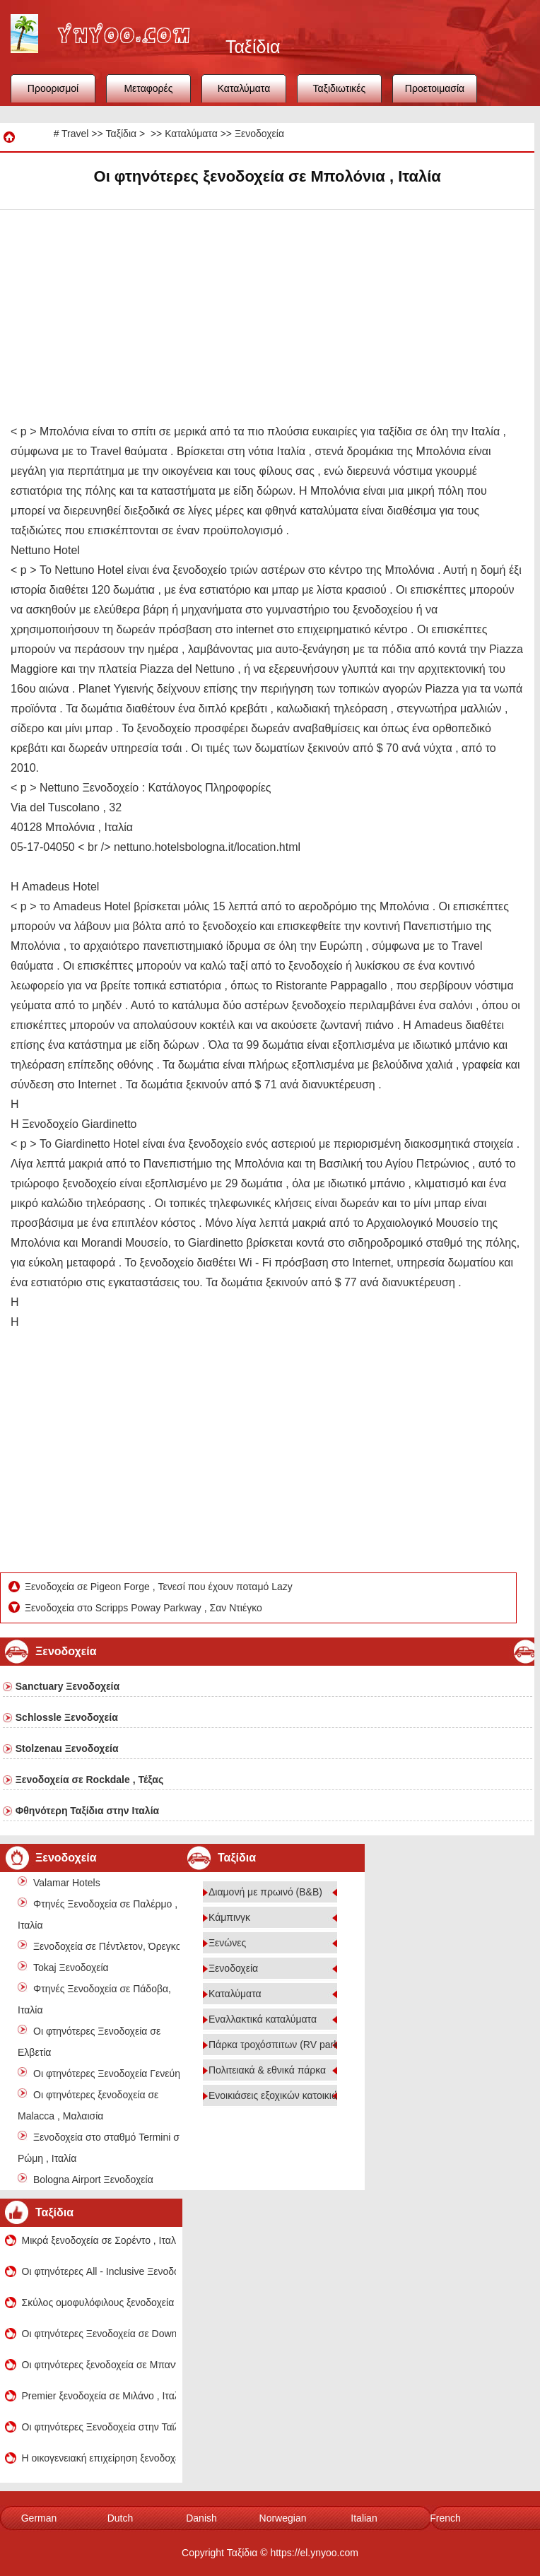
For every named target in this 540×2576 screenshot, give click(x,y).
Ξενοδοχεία (259, 133)
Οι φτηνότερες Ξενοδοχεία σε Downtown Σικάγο (99, 2333)
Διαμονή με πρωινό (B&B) (265, 1892)
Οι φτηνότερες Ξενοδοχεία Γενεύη (106, 2073)
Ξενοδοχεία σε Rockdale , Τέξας (89, 1779)
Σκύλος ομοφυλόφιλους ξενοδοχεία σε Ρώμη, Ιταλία (99, 2302)
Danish (201, 2518)
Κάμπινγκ (229, 1917)
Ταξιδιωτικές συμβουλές (339, 92)
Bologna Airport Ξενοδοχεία (93, 2179)
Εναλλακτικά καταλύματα (263, 2019)
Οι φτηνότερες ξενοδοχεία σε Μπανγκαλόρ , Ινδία (99, 2364)
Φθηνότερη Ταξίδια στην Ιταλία (87, 1810)
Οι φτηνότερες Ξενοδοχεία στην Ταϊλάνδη (99, 2427)
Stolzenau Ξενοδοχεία (67, 1748)
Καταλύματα (244, 88)
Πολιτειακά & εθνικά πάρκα (267, 2070)
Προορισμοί (53, 88)
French (445, 2518)
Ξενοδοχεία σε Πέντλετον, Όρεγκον (109, 1946)
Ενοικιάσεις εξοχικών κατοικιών (276, 2095)
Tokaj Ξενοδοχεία (71, 1967)
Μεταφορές (148, 88)
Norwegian (283, 2518)
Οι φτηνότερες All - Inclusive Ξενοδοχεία (99, 2271)
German (39, 2518)
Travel (74, 133)
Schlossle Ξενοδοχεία (67, 1717)
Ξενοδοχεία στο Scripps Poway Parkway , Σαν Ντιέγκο (145, 1607)
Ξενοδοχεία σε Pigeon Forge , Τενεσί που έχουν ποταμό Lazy (160, 1586)
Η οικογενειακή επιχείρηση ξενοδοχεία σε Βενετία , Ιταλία (99, 2458)
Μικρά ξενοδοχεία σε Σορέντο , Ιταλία (99, 2240)
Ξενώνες (227, 1942)
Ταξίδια (121, 133)
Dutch (120, 2518)
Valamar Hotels (66, 1882)
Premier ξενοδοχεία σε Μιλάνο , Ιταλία (99, 2395)
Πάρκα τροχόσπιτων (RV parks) (278, 2044)
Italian (364, 2518)
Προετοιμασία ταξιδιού (434, 92)
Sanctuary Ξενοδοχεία (67, 1686)
